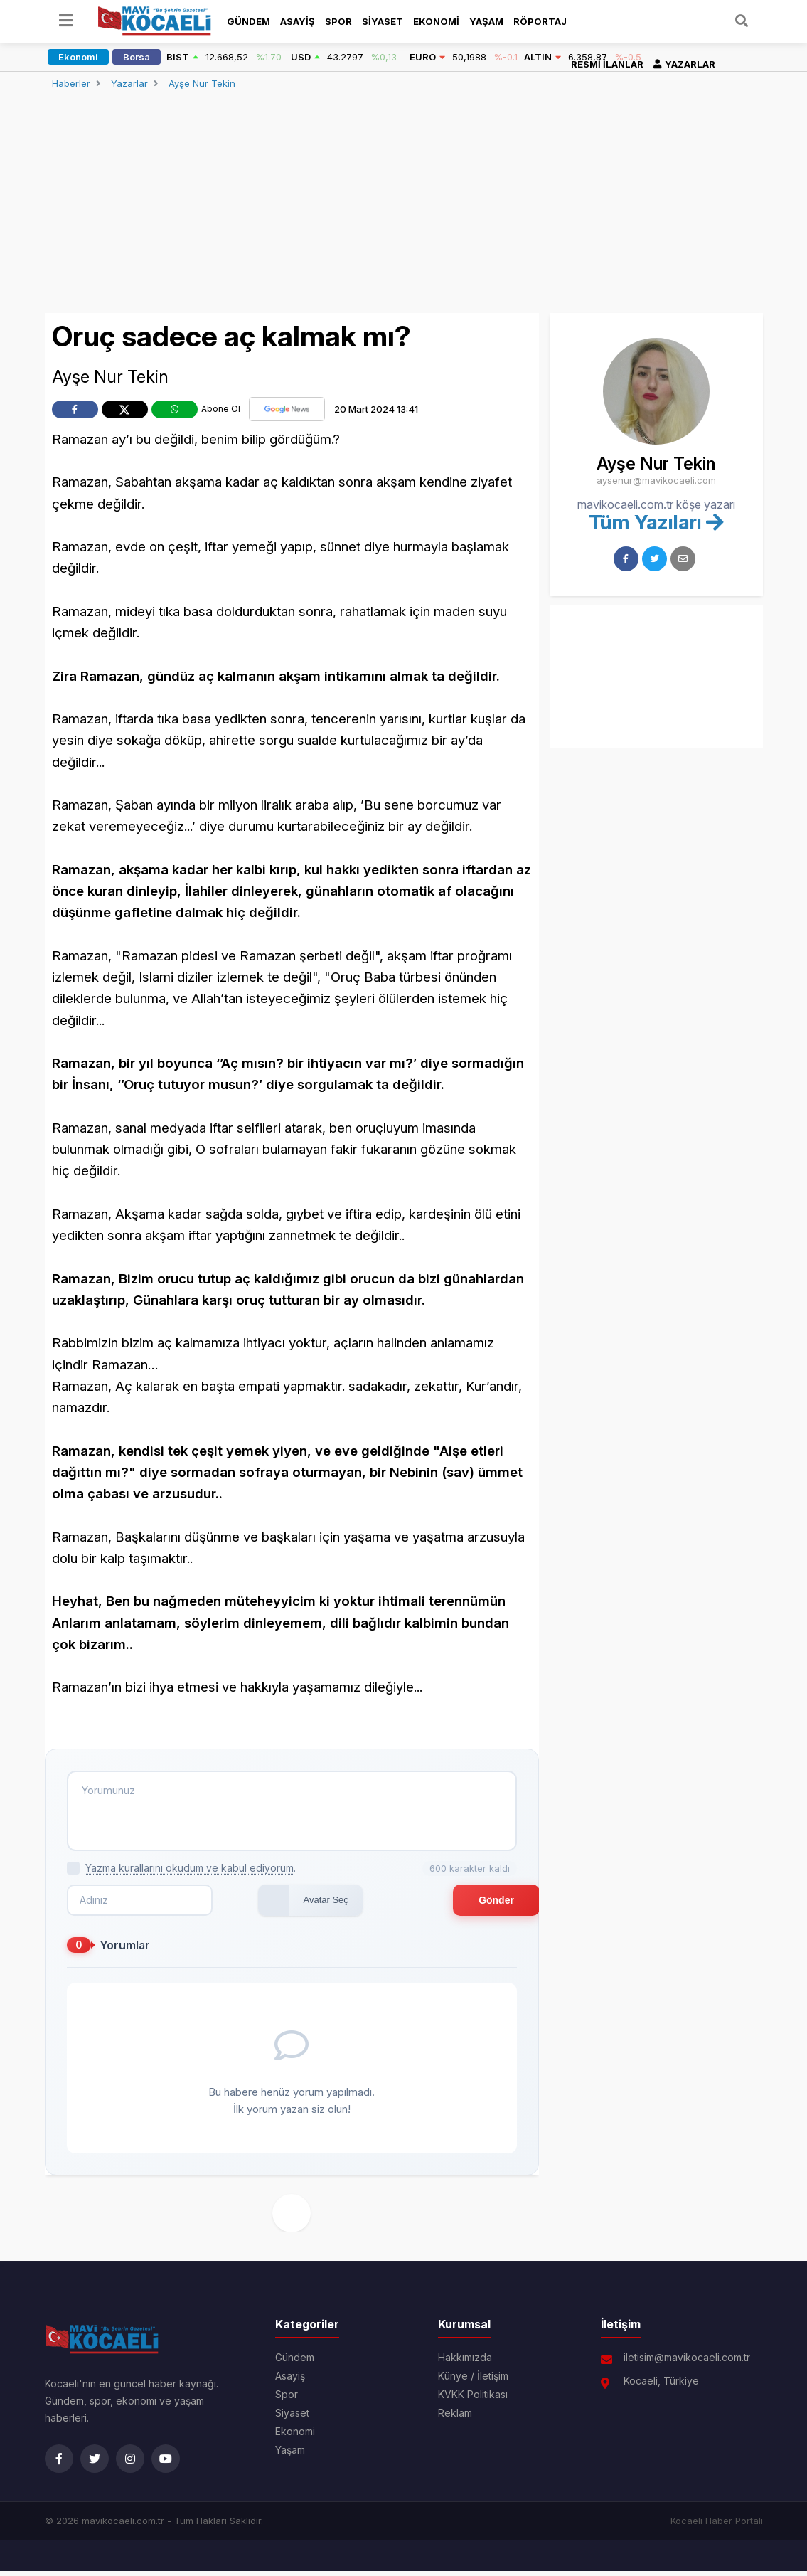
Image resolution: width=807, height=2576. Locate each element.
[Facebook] (59, 2463)
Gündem (248, 21)
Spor (338, 21)
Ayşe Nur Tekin (202, 83)
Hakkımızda (465, 2363)
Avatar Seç (273, 1904)
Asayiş (297, 21)
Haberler (71, 83)
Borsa (136, 57)
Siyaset (382, 21)
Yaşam (486, 21)
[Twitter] (94, 2463)
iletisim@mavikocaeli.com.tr (687, 2363)
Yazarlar (129, 83)
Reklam (455, 2418)
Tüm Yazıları (656, 522)
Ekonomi (436, 21)
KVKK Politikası (473, 2400)
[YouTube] (165, 2463)
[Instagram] (130, 2463)
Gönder (467, 1905)
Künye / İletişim (473, 2381)
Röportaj (540, 21)
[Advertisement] (404, 204)
